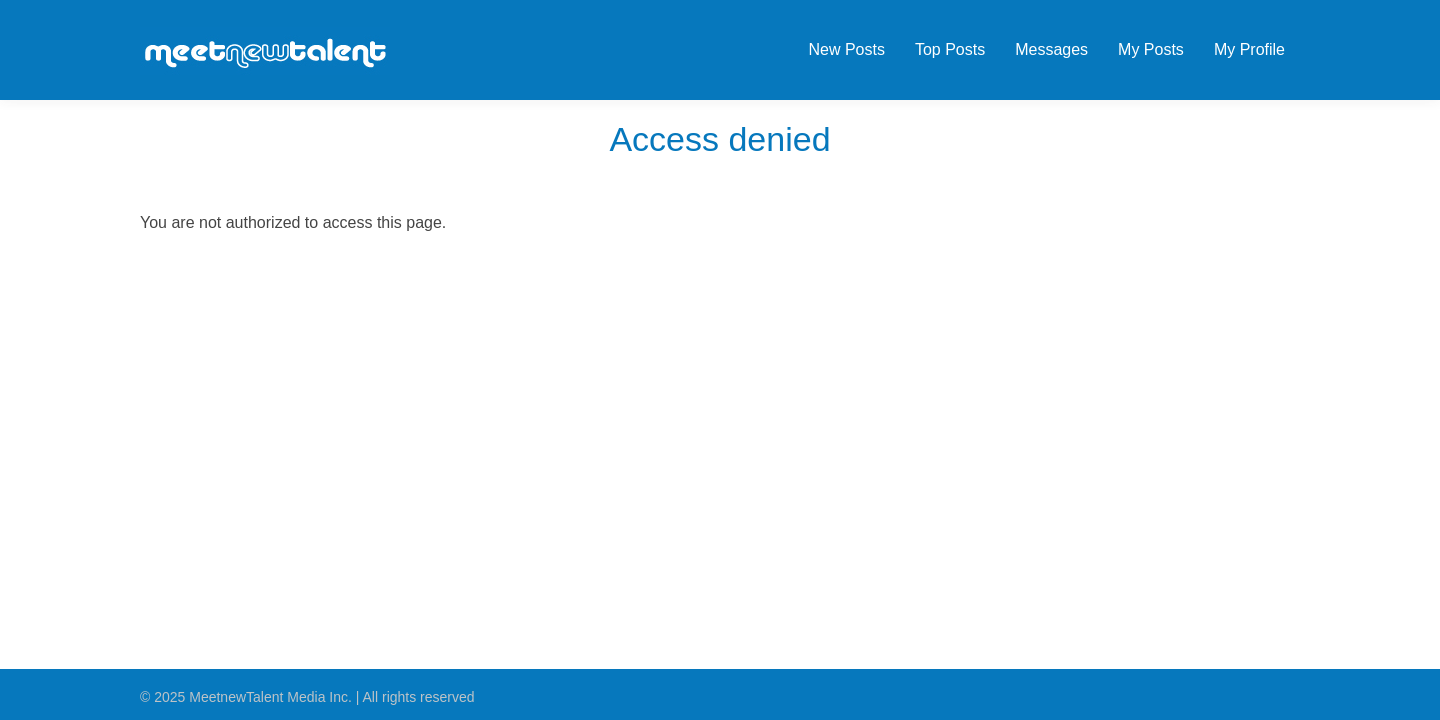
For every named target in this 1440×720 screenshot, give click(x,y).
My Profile (1249, 49)
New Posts (846, 49)
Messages (1051, 49)
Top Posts (950, 49)
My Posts (1151, 49)
